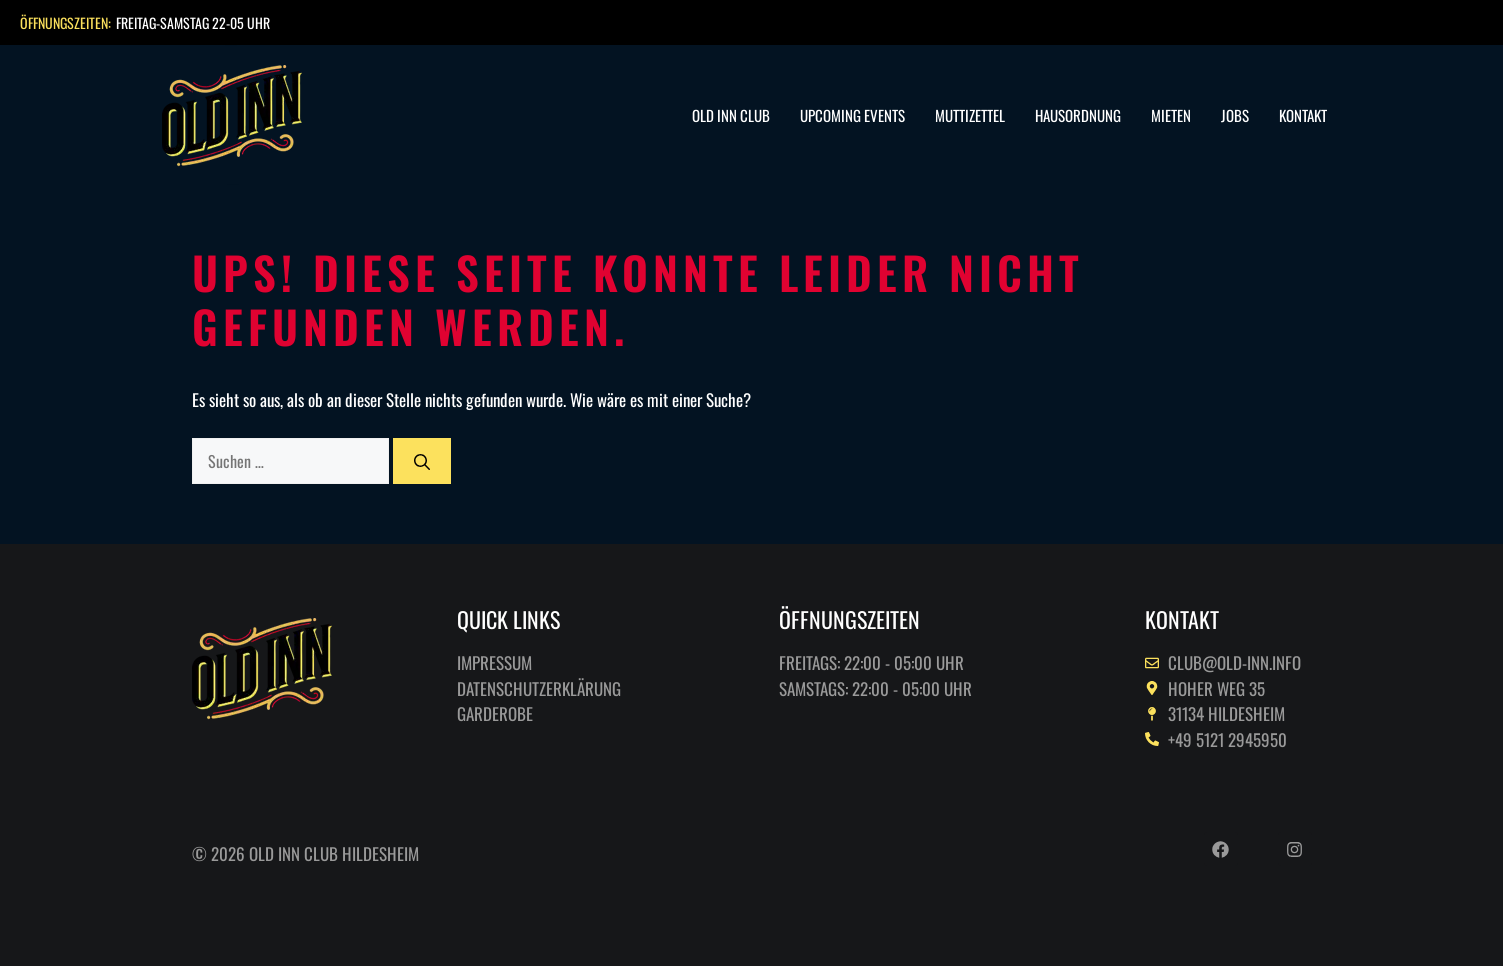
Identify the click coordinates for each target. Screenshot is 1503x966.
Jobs (1235, 115)
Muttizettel (970, 115)
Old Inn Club (731, 115)
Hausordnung (1078, 115)
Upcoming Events (852, 115)
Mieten (1171, 115)
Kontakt (1303, 115)
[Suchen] (422, 461)
